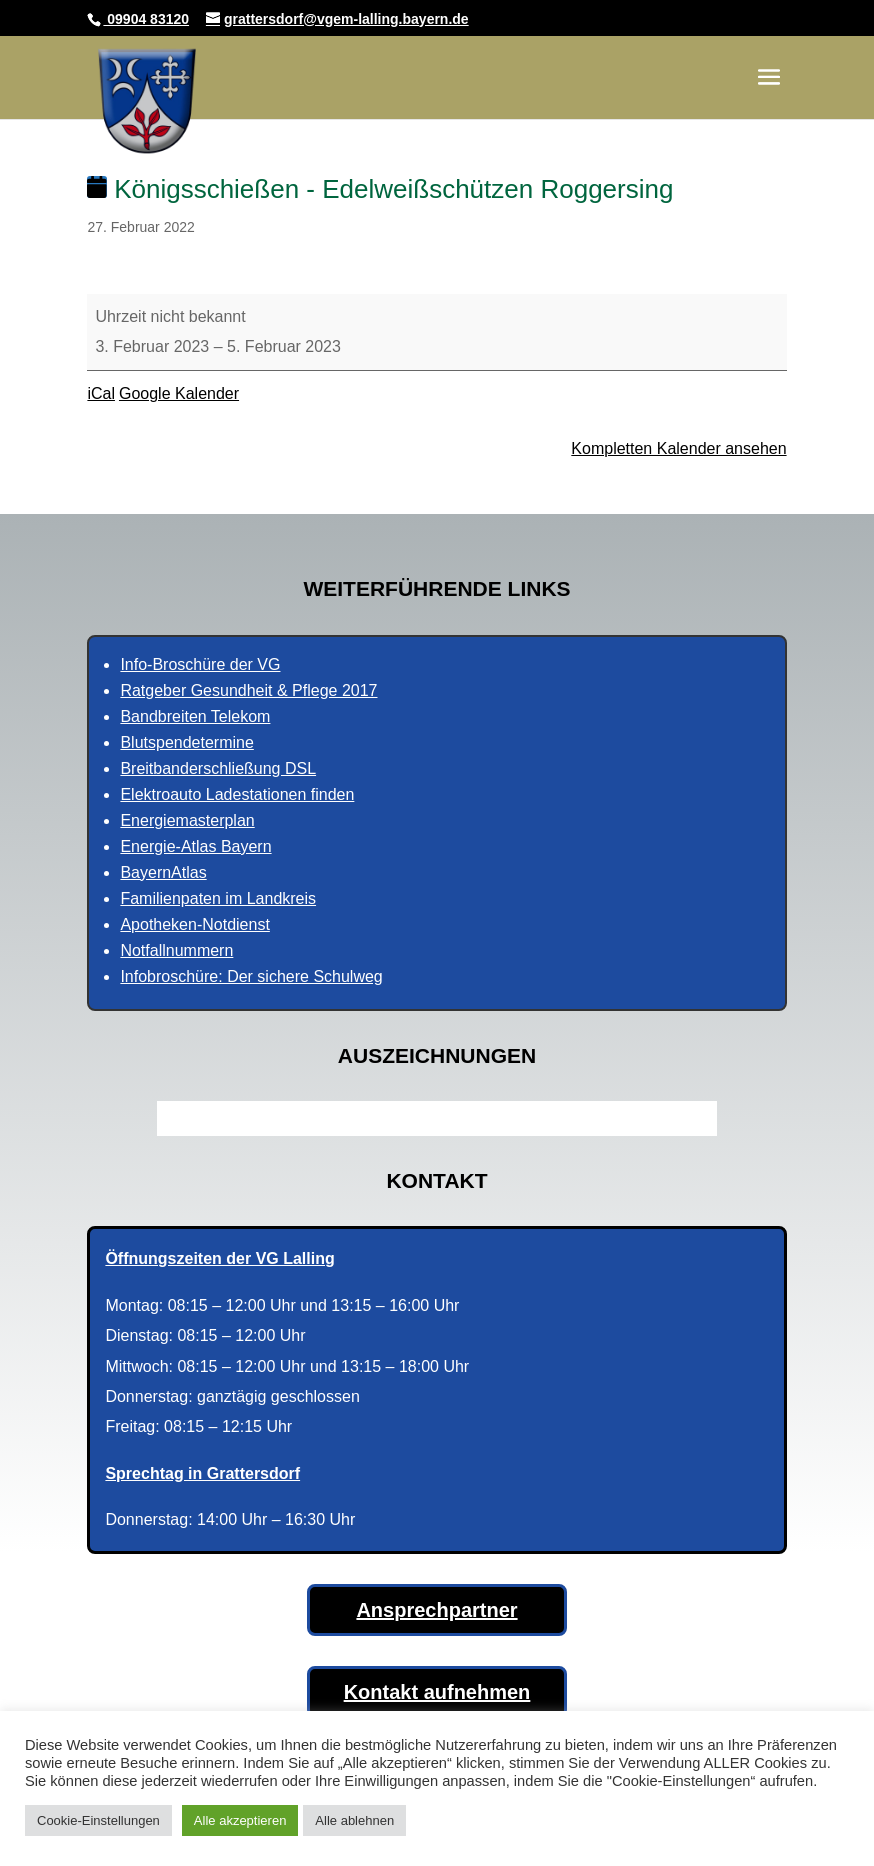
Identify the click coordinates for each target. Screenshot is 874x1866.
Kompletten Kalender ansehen (678, 448)
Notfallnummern (176, 950)
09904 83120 (146, 19)
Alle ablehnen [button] (354, 1820)
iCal (101, 393)
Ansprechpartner (436, 1610)
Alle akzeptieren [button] (240, 1820)
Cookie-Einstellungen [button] (98, 1820)
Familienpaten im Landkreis (218, 898)
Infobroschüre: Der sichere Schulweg (251, 976)
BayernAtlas (163, 872)
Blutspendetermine (186, 742)
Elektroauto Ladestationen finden (237, 794)
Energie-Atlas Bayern (195, 846)
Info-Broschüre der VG (200, 664)
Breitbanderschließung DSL (218, 768)
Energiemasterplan (187, 820)
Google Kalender (179, 393)
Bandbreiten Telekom (195, 716)
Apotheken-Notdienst (194, 924)
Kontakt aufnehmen (437, 1692)
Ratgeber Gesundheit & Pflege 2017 (248, 690)
